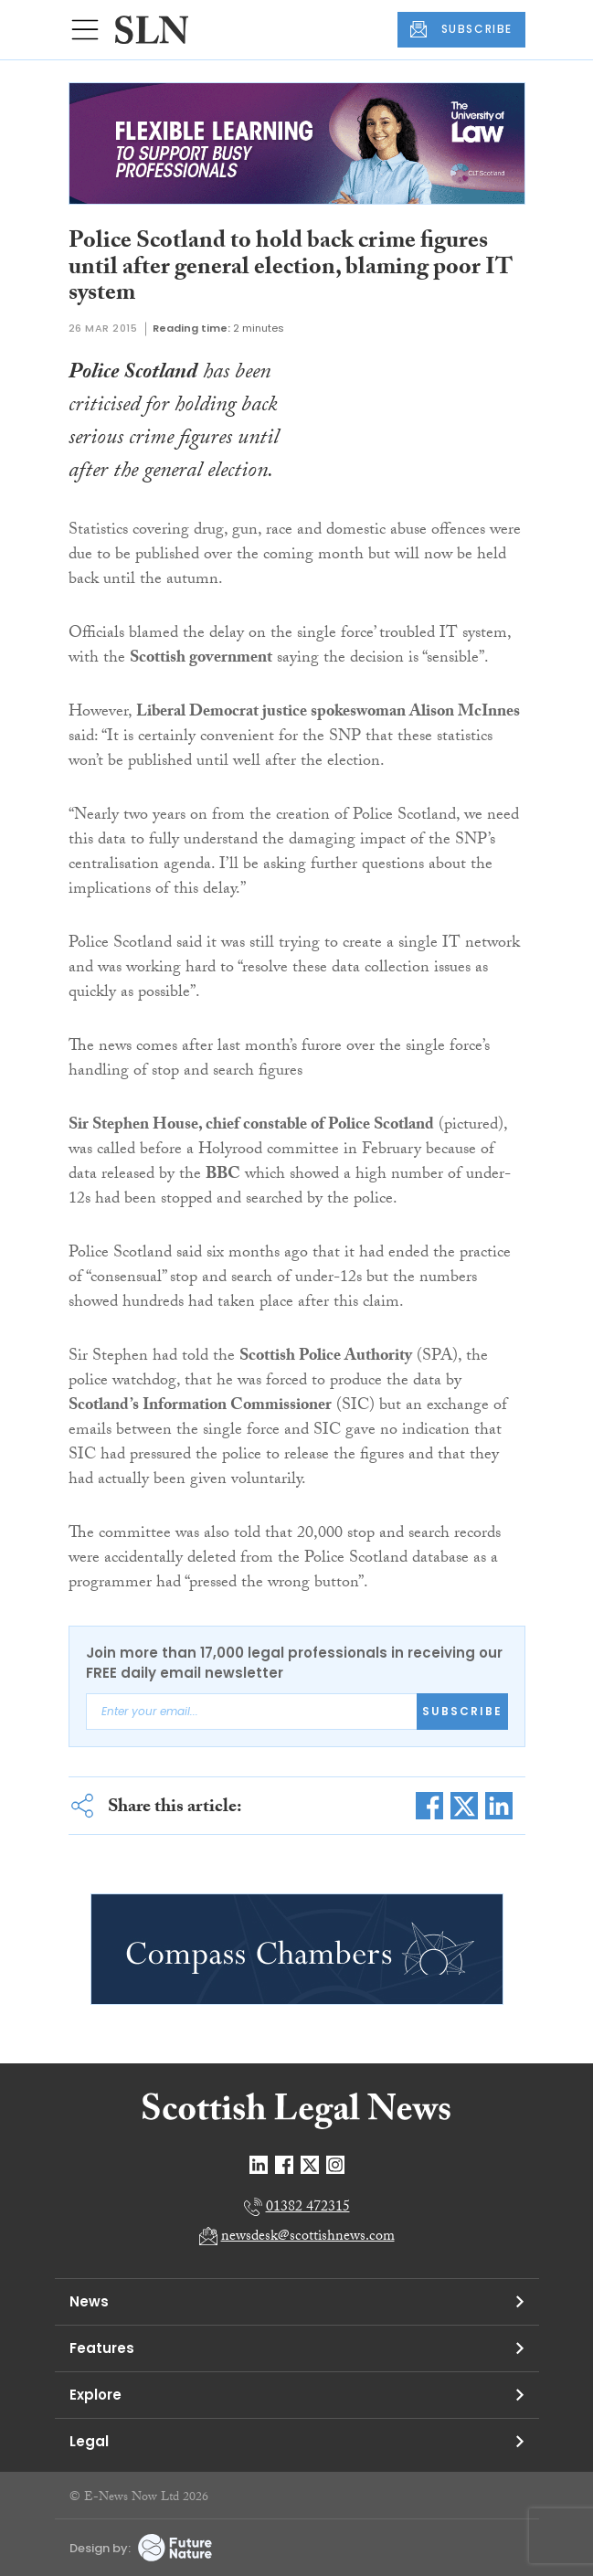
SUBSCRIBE (461, 29)
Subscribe (462, 1711)
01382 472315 (308, 2208)
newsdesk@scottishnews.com (308, 2237)
